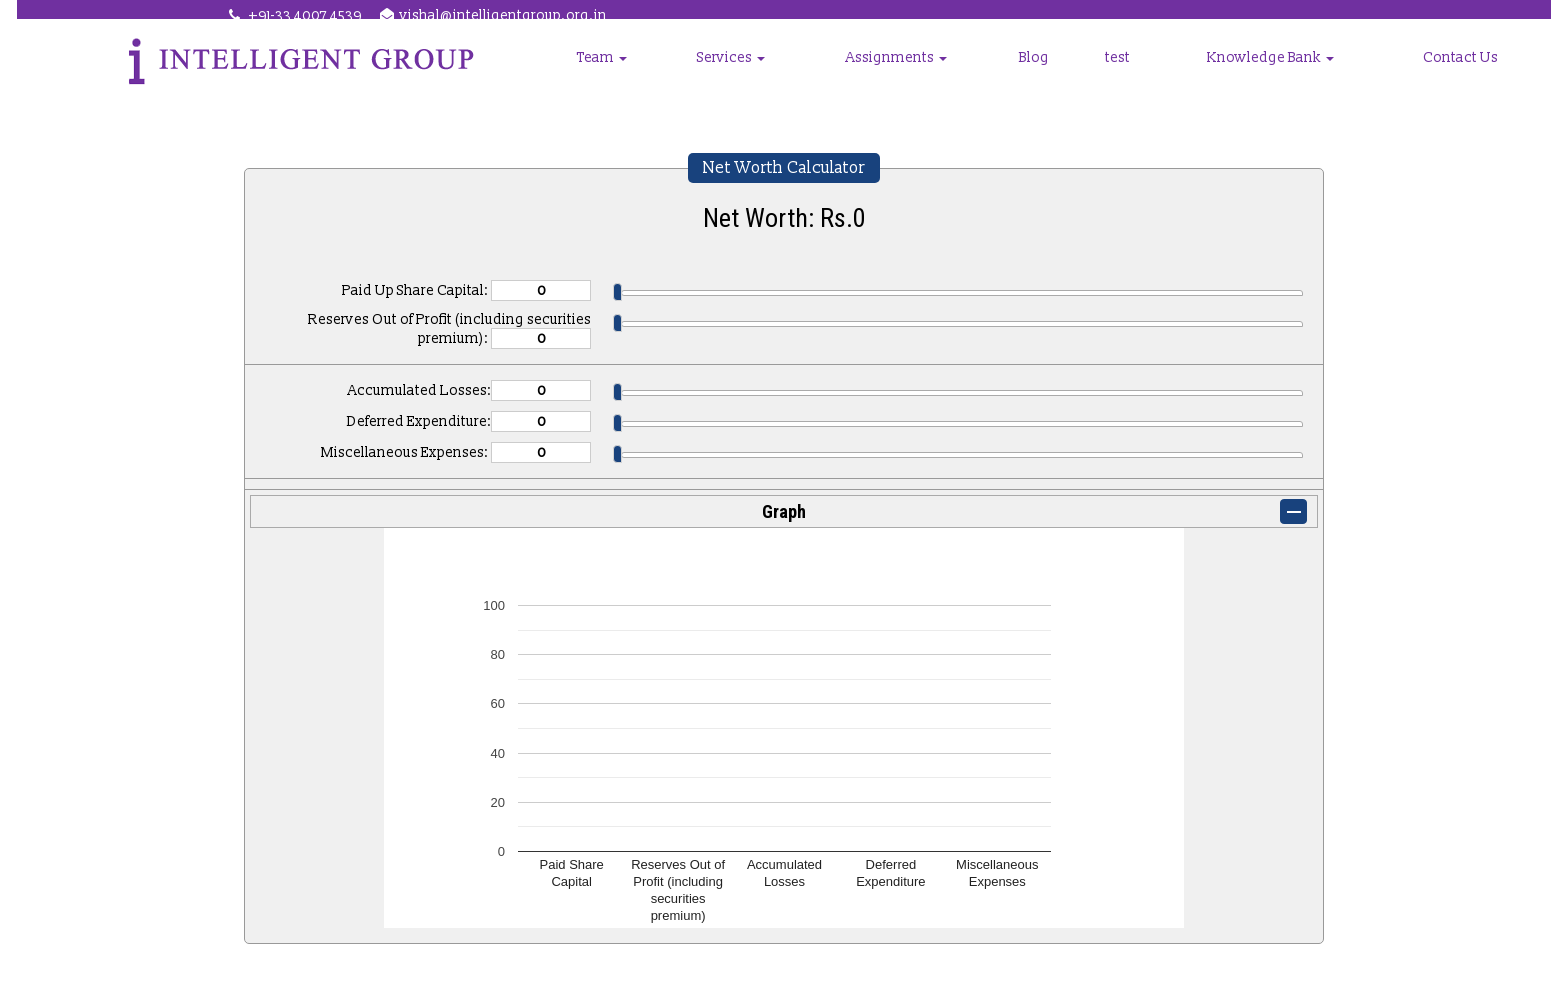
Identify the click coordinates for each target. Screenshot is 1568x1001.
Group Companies (638, 74)
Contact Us (1474, 74)
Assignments (1018, 74)
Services (885, 74)
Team (781, 74)
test (1197, 74)
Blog (1130, 74)
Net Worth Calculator (784, 168)
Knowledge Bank (1321, 74)
